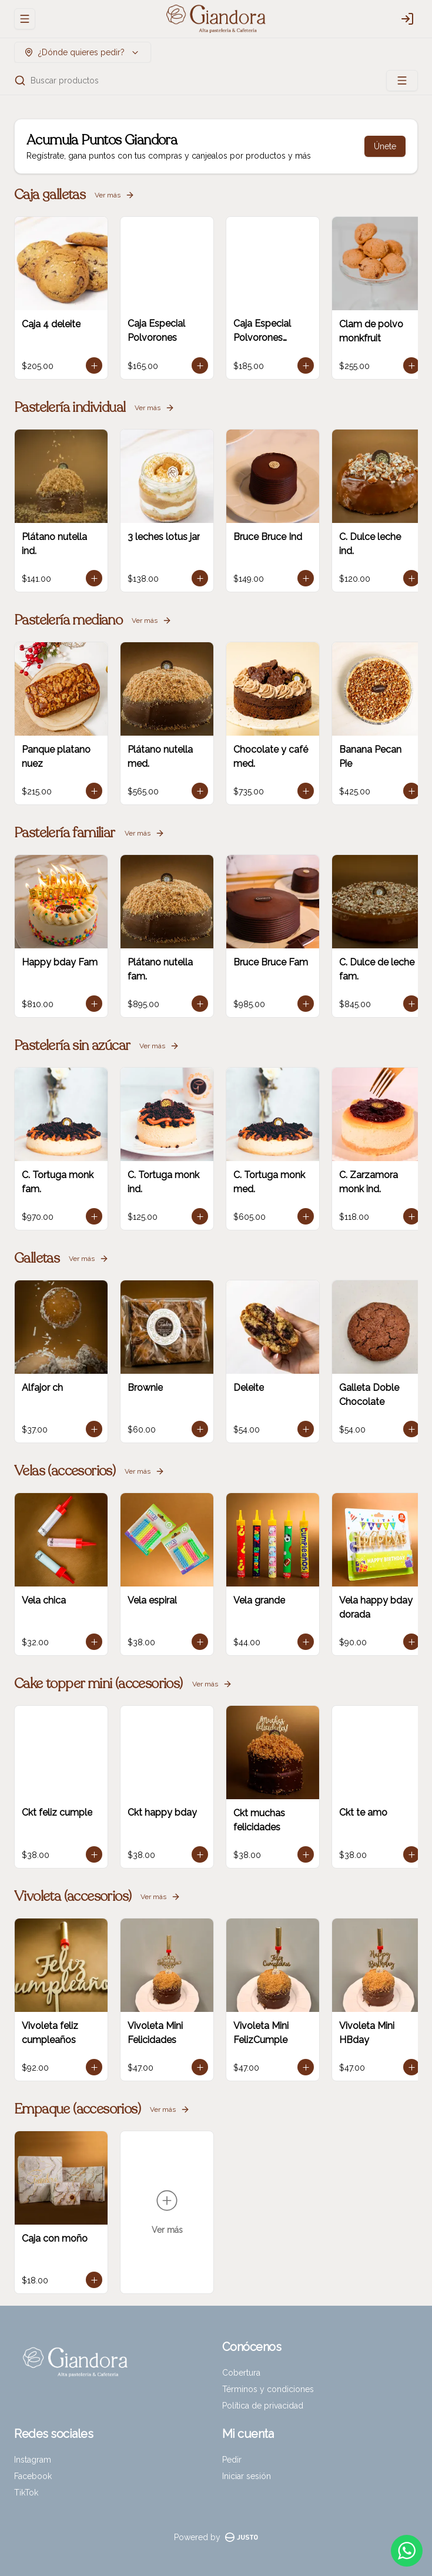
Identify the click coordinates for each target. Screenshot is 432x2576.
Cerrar (216, 2555)
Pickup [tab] (317, 2416)
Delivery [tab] (114, 2416)
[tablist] (216, 2416)
